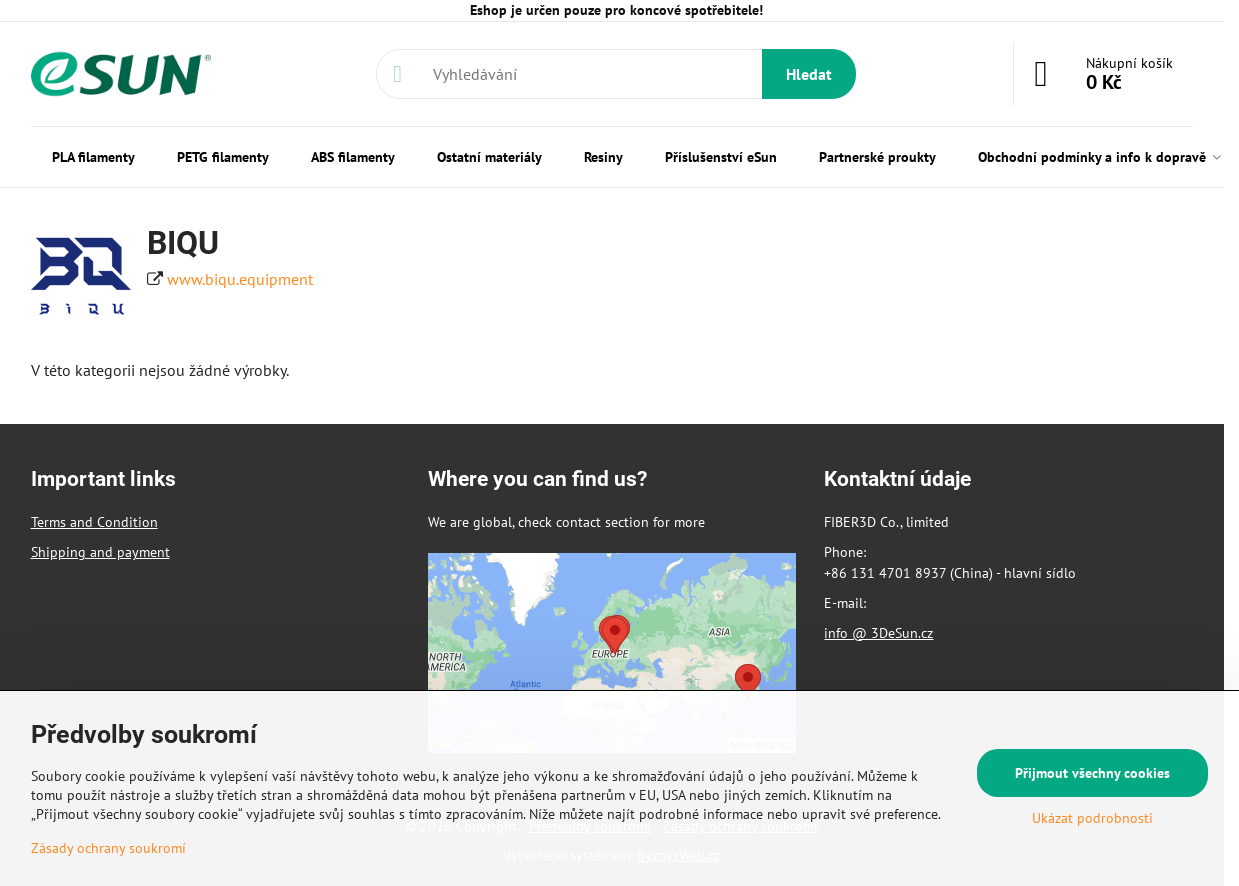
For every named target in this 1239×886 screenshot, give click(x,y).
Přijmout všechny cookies (1092, 773)
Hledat (809, 74)
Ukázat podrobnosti (1092, 818)
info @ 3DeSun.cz (878, 633)
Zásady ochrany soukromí (108, 848)
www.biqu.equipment (240, 279)
